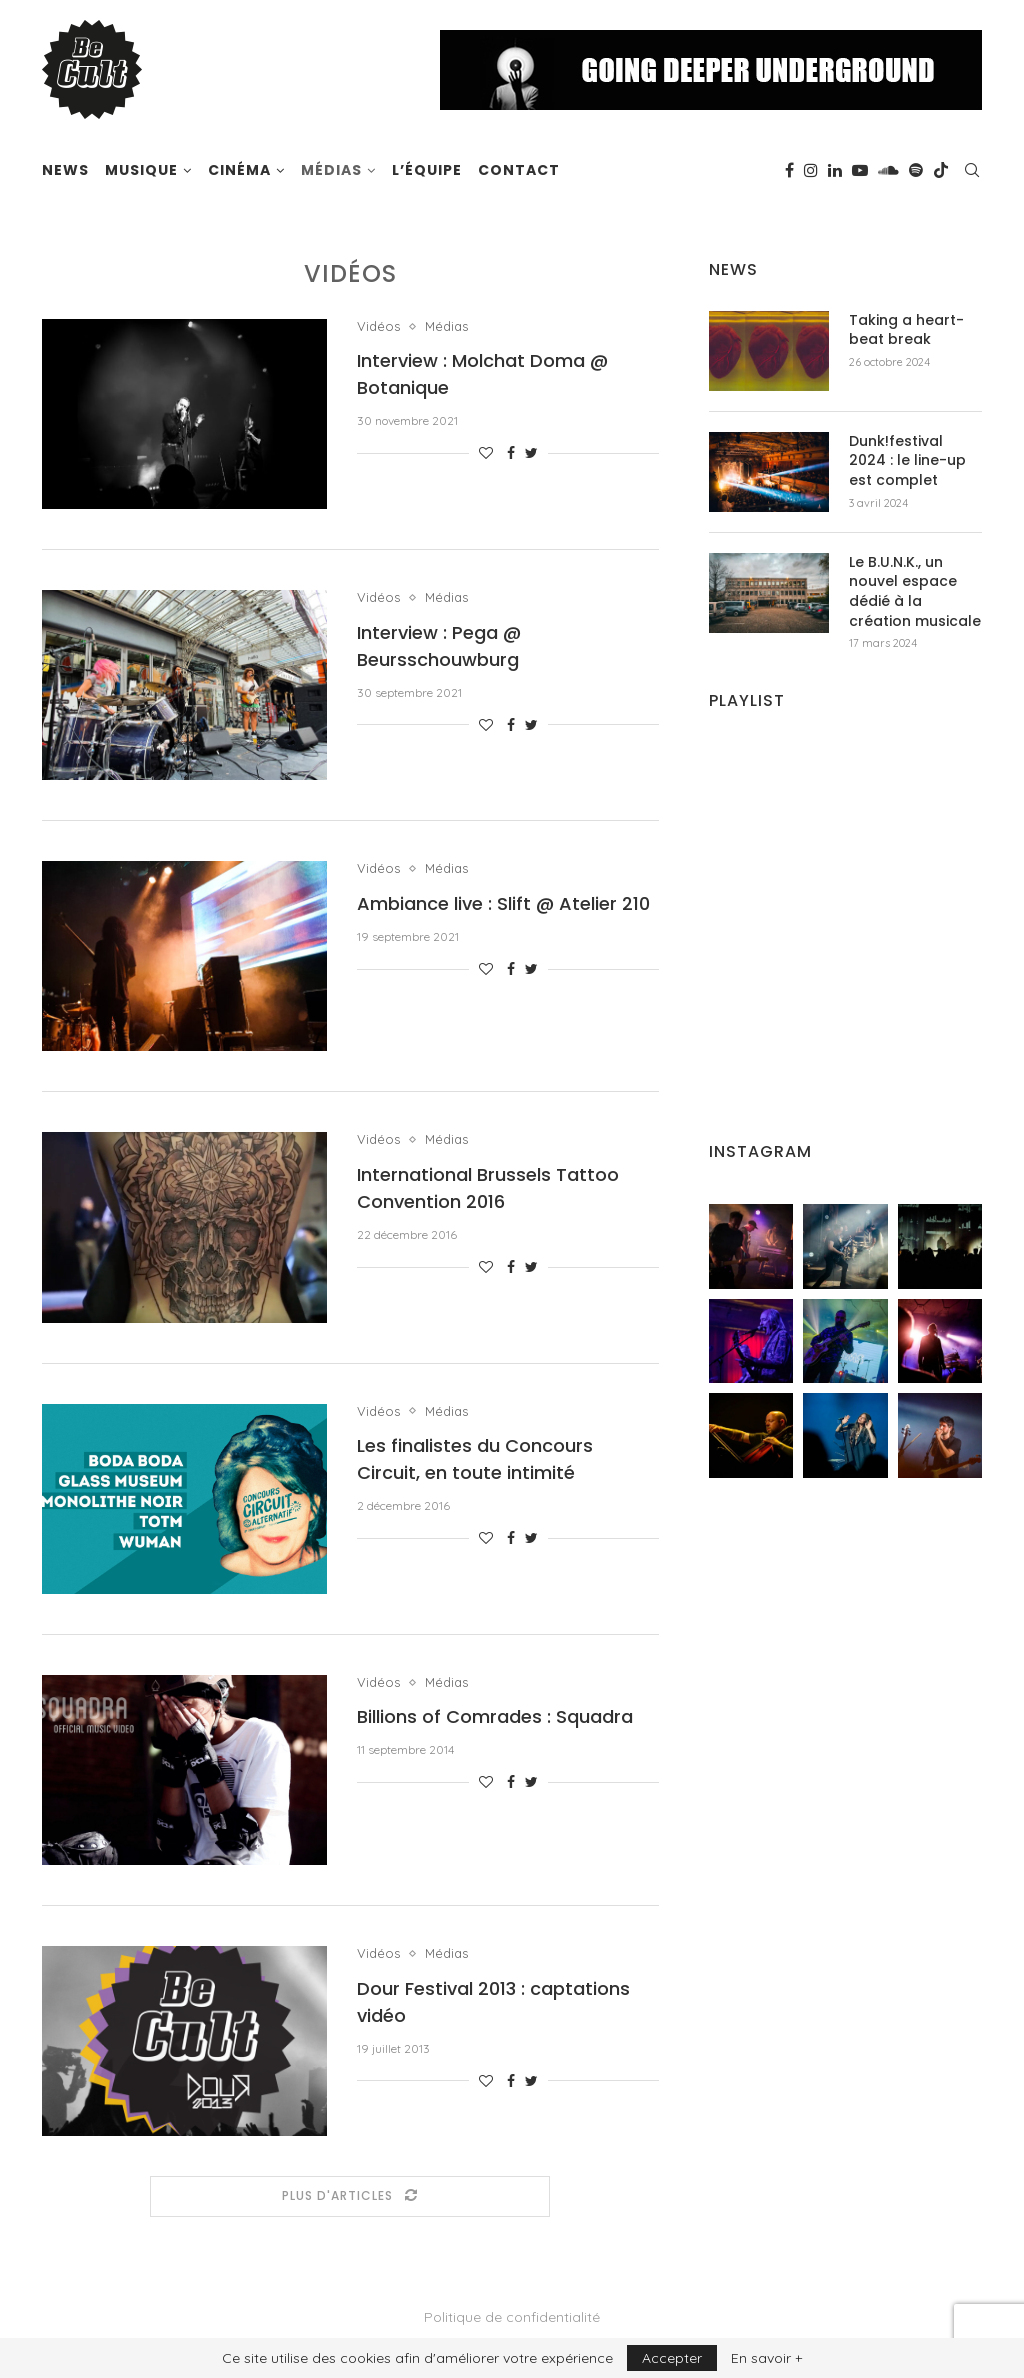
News (65, 170)
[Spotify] (916, 170)
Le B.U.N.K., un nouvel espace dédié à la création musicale (915, 592)
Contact (519, 170)
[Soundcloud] (888, 170)
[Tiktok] (941, 170)
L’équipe (427, 170)
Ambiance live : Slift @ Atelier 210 (503, 903)
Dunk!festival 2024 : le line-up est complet (907, 461)
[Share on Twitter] (531, 453)
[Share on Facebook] (511, 453)
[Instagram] (811, 170)
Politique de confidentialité (512, 2317)
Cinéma (239, 170)
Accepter (672, 2358)
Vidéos (378, 326)
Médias (331, 170)
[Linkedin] (835, 170)
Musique (141, 170)
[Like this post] (486, 453)
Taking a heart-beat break (906, 330)
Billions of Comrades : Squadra (495, 1716)
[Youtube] (860, 170)
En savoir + (766, 2358)
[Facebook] (789, 170)
